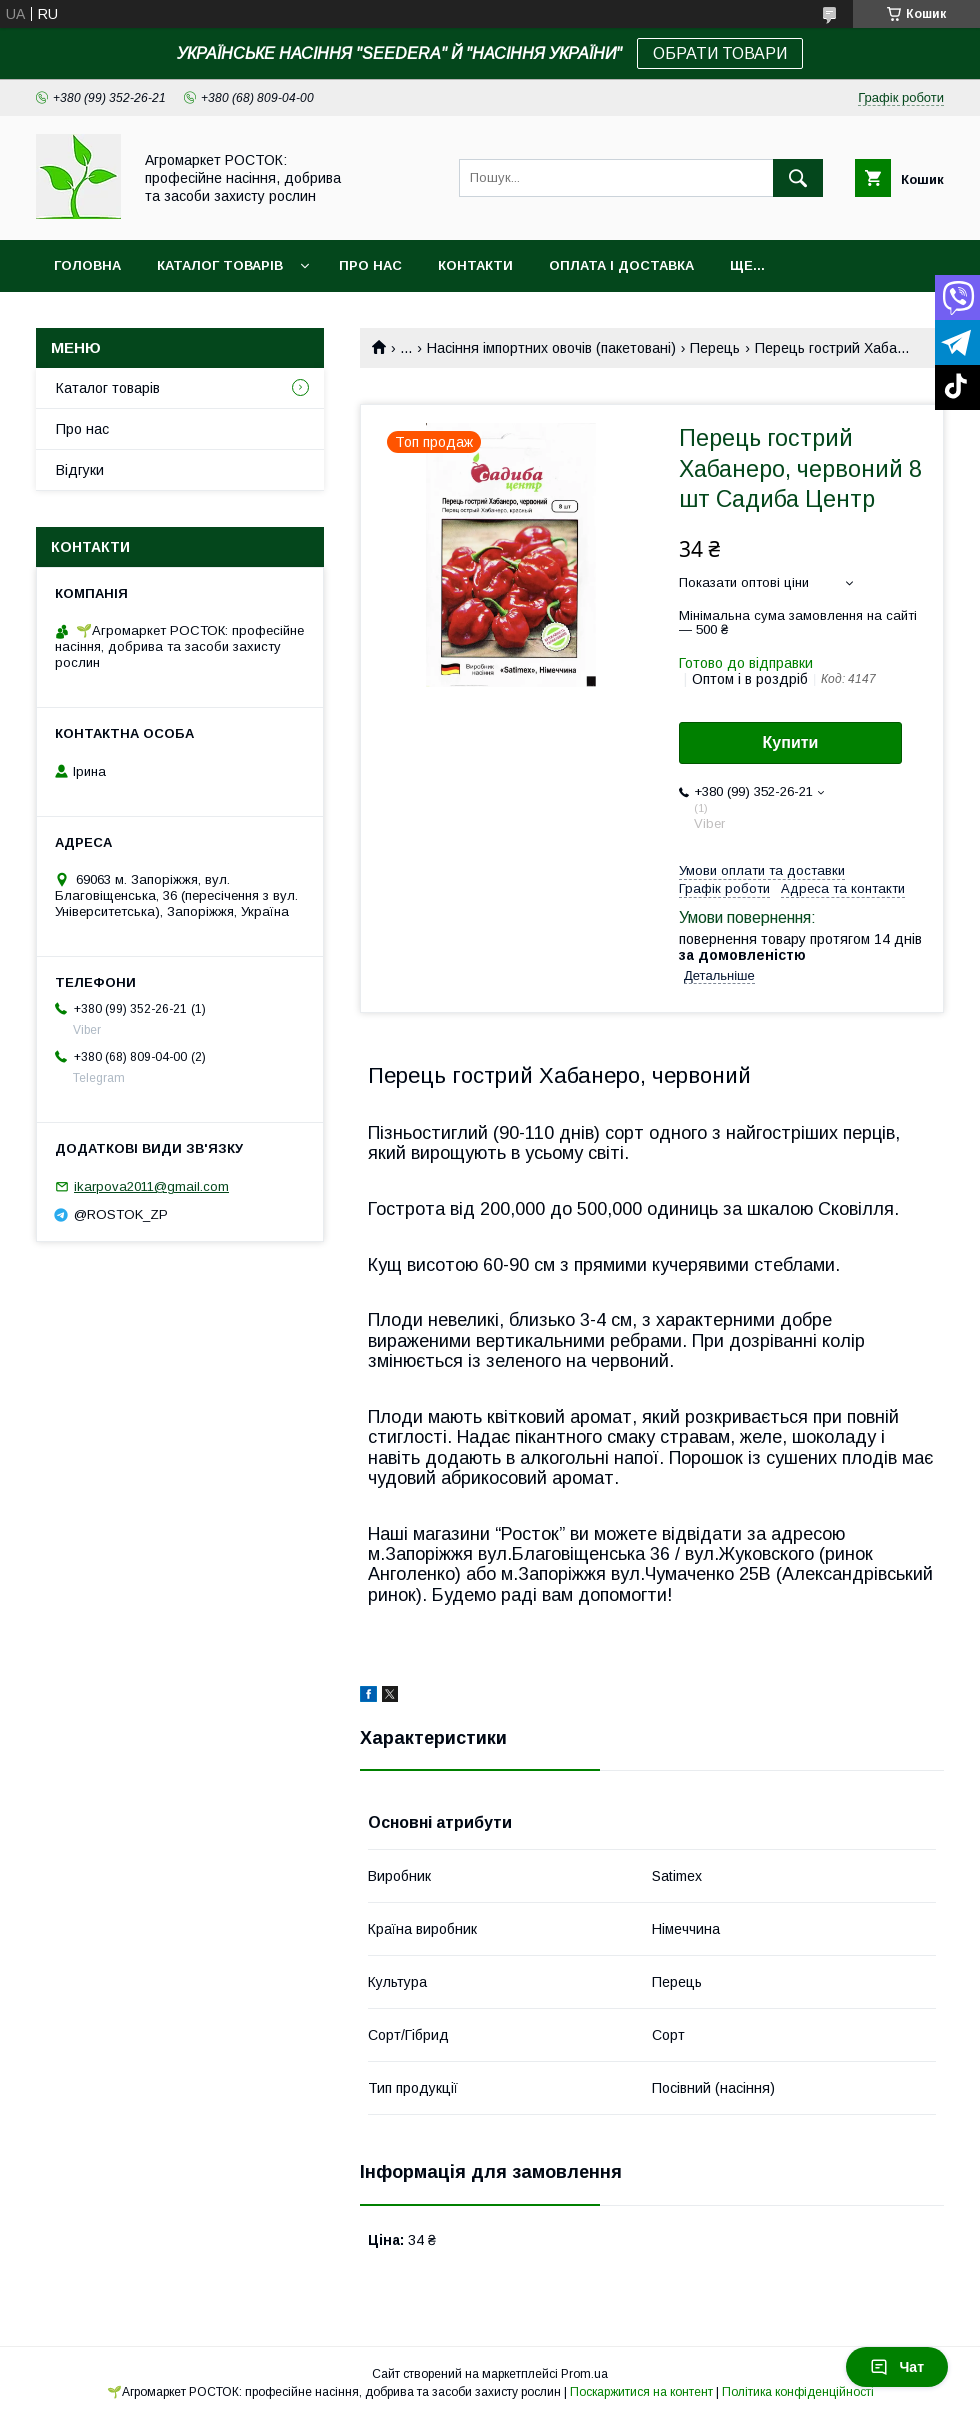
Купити (791, 742)
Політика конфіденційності (798, 2392)
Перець (715, 348)
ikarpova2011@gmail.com (151, 1186)
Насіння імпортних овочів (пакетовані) (551, 348)
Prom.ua (584, 2374)
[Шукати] (798, 178)
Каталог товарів (220, 265)
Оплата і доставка (621, 265)
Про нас (370, 265)
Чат (897, 2367)
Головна (87, 265)
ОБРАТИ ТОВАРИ (720, 53)
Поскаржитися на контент (641, 2392)
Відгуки (80, 470)
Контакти (475, 265)
